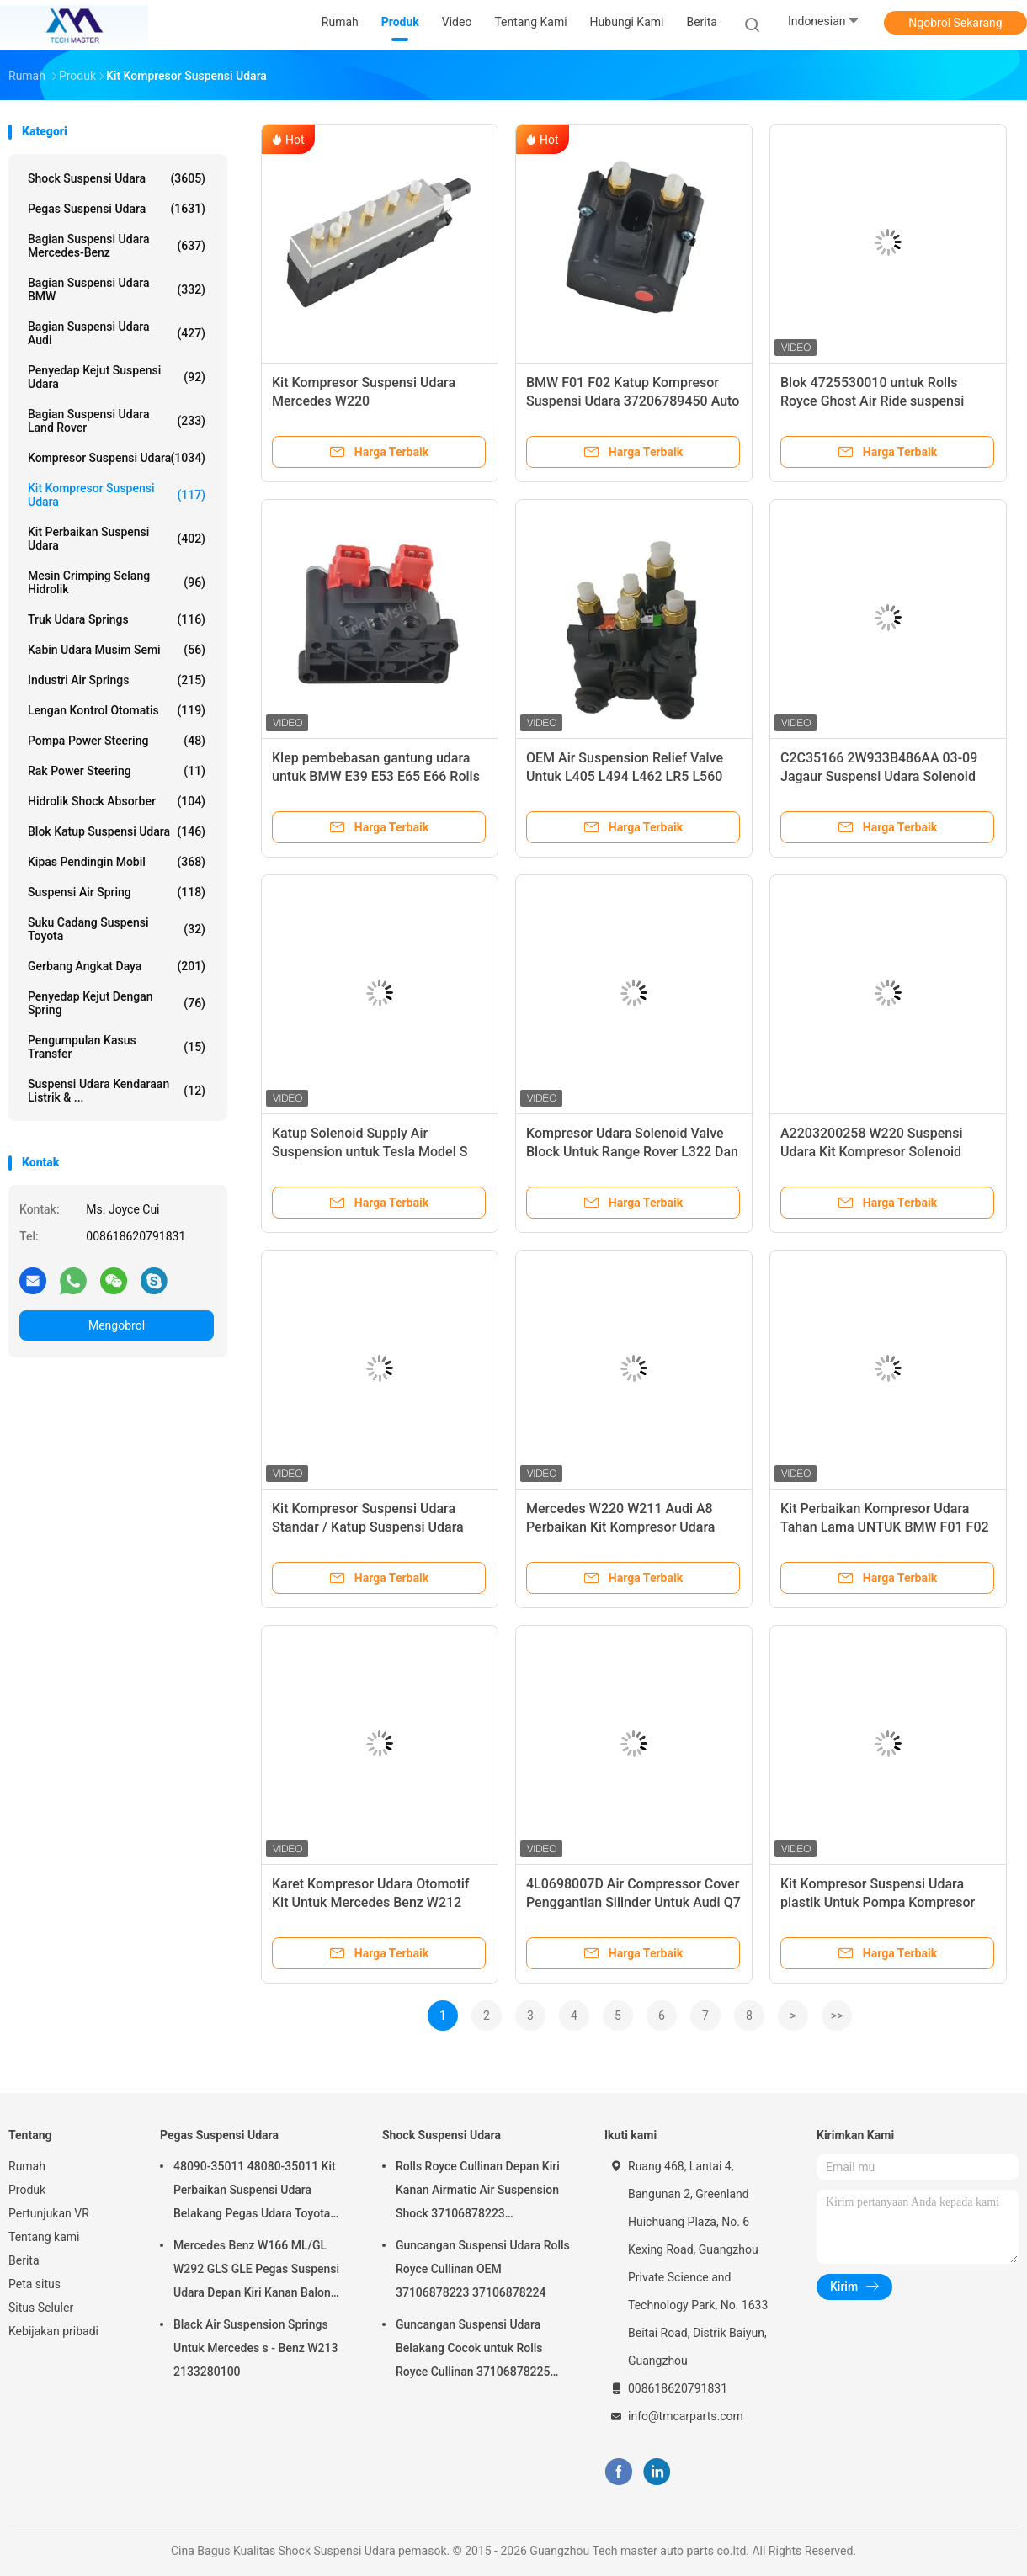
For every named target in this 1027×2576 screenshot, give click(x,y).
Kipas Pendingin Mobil (116, 861)
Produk (26, 2189)
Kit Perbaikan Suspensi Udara (116, 538)
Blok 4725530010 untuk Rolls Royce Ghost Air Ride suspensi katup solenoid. (872, 401)
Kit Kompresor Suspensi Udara (116, 494)
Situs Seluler (40, 2307)
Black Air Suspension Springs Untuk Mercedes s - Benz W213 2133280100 (255, 2348)
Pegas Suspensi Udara (116, 208)
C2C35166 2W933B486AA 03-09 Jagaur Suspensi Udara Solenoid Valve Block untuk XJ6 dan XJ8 (878, 776)
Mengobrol (116, 1325)
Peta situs (34, 2284)
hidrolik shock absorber (116, 801)
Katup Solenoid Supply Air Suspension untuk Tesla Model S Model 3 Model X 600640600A (369, 1151)
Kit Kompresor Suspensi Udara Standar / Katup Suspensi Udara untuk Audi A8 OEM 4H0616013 (368, 1527)
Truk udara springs (116, 619)
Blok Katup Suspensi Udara (116, 831)
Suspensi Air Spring (116, 892)
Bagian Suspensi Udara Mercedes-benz (116, 245)
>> (837, 2015)
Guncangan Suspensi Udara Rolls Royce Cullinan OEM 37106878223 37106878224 (483, 2269)
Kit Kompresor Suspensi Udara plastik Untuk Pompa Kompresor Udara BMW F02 (877, 1902)
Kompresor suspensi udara (116, 457)
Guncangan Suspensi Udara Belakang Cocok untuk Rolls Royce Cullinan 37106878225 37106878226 (473, 2350)
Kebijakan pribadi (53, 2331)
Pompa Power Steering (116, 740)
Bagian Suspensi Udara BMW (116, 289)
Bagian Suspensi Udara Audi (116, 333)
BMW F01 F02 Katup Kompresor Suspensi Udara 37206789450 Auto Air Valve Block (632, 401)
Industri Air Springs (116, 680)
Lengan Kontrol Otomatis (116, 710)
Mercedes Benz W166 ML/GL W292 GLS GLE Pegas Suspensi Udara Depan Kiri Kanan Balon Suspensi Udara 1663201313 (256, 2271)
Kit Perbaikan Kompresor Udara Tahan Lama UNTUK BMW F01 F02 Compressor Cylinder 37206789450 (887, 1527)
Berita (24, 2260)
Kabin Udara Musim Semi (116, 649)
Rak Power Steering (116, 770)
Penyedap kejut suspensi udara (116, 377)
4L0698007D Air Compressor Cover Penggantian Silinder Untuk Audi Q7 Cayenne (633, 1902)
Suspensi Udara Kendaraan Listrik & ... (116, 1090)
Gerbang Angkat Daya (116, 966)
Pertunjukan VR (48, 2213)
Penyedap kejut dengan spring (116, 1003)
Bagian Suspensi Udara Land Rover (116, 420)
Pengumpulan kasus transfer (116, 1046)
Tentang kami (44, 2237)
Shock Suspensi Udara (116, 178)
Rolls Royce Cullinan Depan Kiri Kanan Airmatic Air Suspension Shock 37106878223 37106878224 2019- (478, 2192)
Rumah (26, 2166)
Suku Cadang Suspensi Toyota (116, 929)
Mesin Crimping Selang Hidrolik (116, 582)
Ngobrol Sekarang (955, 22)
